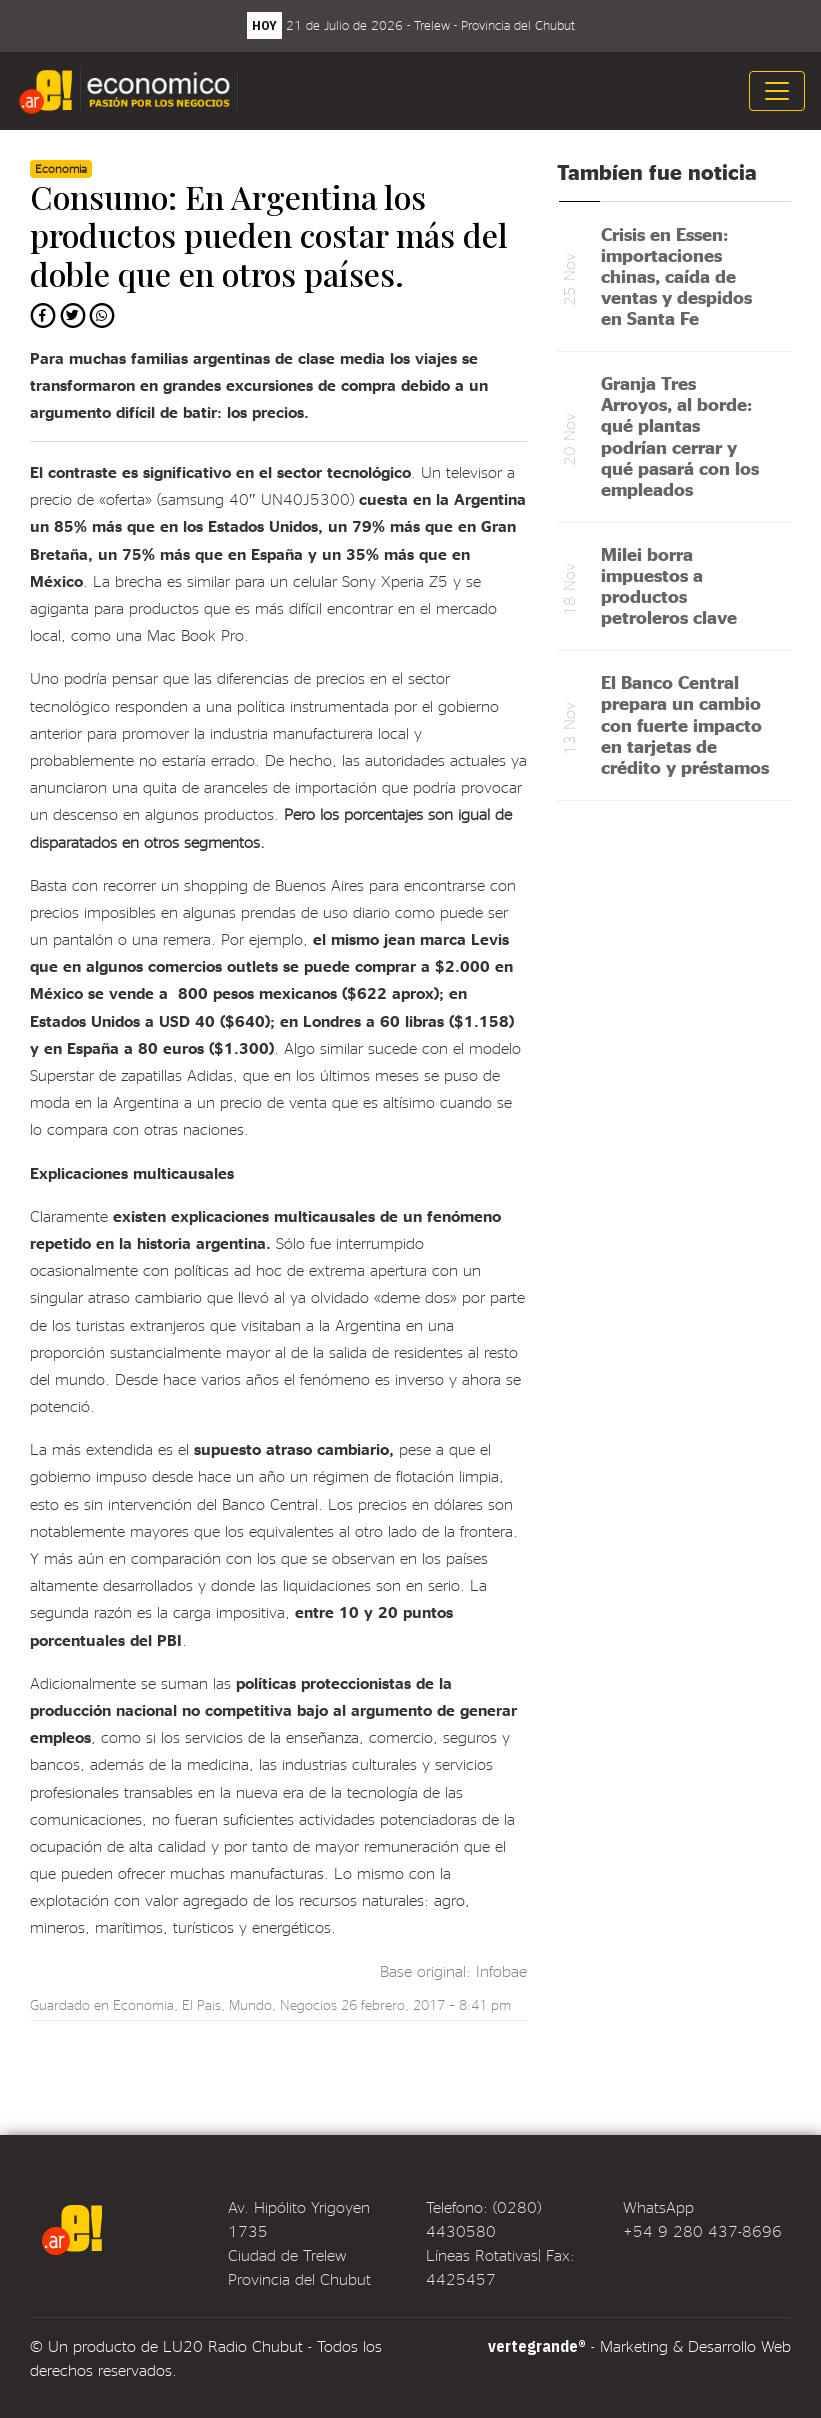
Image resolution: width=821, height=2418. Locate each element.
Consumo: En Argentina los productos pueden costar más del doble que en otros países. (269, 235)
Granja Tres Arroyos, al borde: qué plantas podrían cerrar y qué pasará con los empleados (680, 435)
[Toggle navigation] (777, 91)
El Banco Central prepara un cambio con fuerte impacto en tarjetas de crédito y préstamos (685, 723)
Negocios (308, 2004)
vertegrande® (537, 2346)
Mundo (250, 2004)
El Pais (201, 2004)
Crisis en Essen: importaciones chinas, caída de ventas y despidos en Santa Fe (676, 275)
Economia (143, 2004)
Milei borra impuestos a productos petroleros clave (669, 585)
